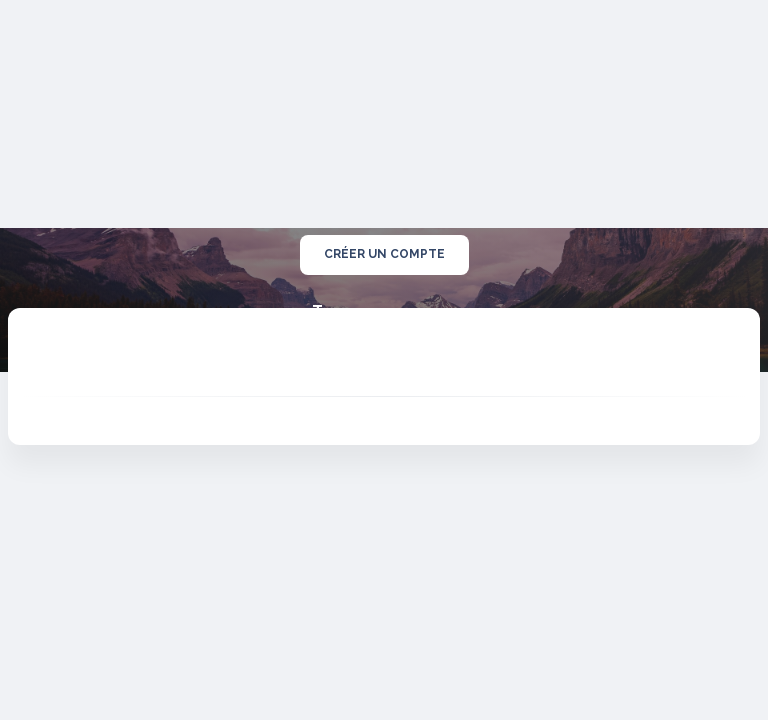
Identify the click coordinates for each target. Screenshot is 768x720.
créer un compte (384, 255)
